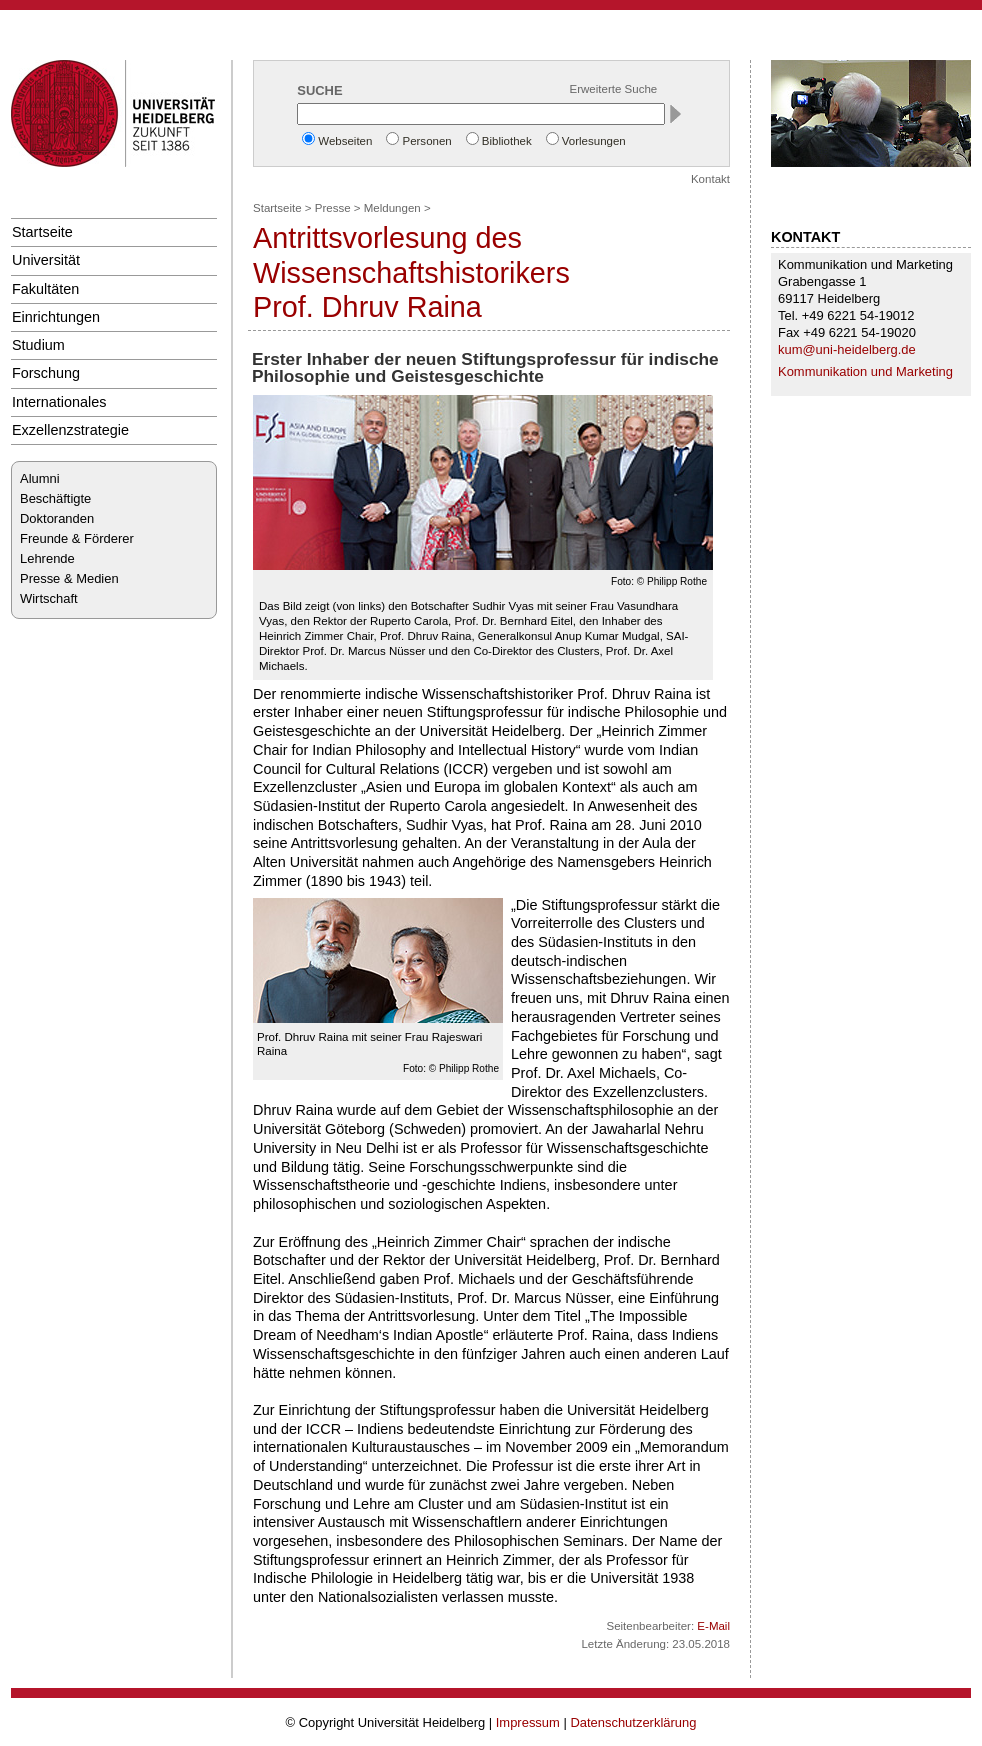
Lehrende (47, 558)
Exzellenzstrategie (70, 430)
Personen (426, 141)
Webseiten (345, 141)
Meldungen (392, 208)
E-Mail (713, 1626)
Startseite (42, 232)
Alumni (40, 478)
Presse (333, 208)
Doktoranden (57, 518)
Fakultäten (45, 289)
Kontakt (710, 179)
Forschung (46, 373)
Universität (46, 260)
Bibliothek (507, 141)
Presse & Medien (69, 578)
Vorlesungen (594, 141)
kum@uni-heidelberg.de (847, 349)
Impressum (528, 1722)
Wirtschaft (49, 598)
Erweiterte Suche (614, 89)
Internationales (59, 402)
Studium (38, 345)
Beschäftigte (55, 498)
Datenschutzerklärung (633, 1722)
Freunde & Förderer (77, 538)
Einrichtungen (56, 317)
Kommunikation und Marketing (865, 371)
